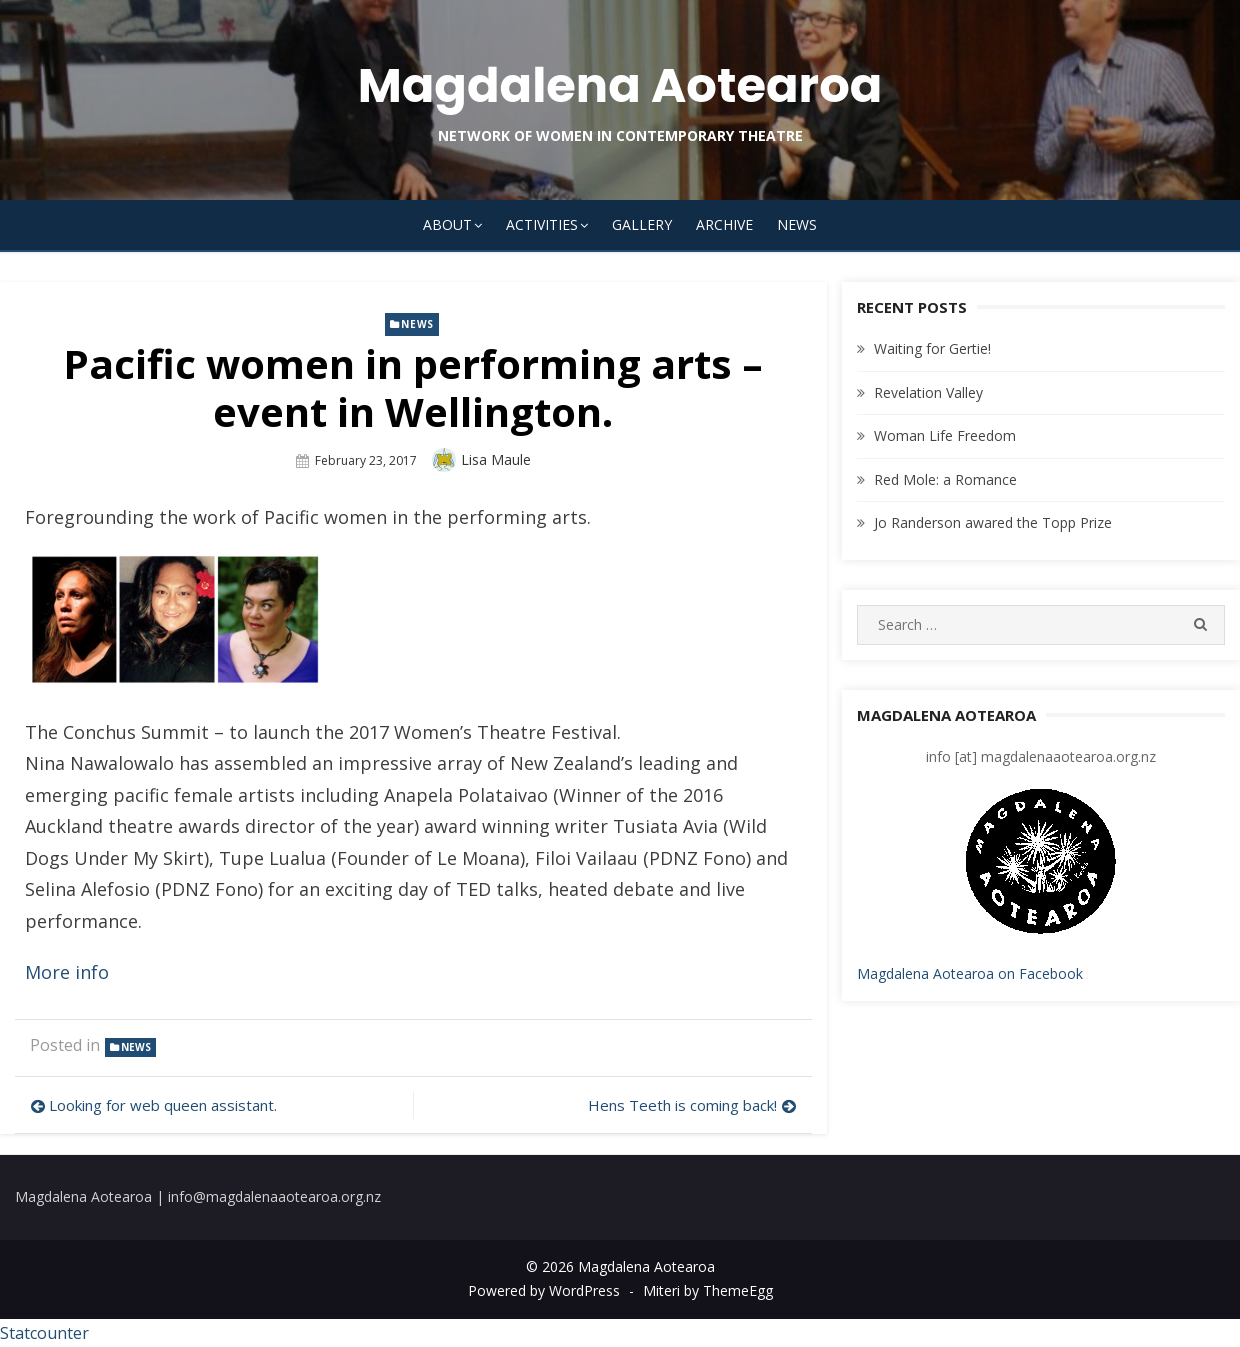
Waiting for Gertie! (932, 348)
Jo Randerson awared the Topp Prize (993, 522)
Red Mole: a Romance (945, 479)
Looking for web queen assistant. (163, 1105)
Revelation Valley (928, 392)
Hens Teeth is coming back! (682, 1105)
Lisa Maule (496, 459)
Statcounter (44, 1333)
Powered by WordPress (544, 1290)
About (447, 224)
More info (67, 972)
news (417, 324)
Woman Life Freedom (945, 435)
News (797, 224)
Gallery (642, 224)
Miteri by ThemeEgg (708, 1290)
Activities (542, 224)
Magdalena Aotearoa (620, 85)
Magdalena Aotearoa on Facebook (970, 973)
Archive (724, 224)
